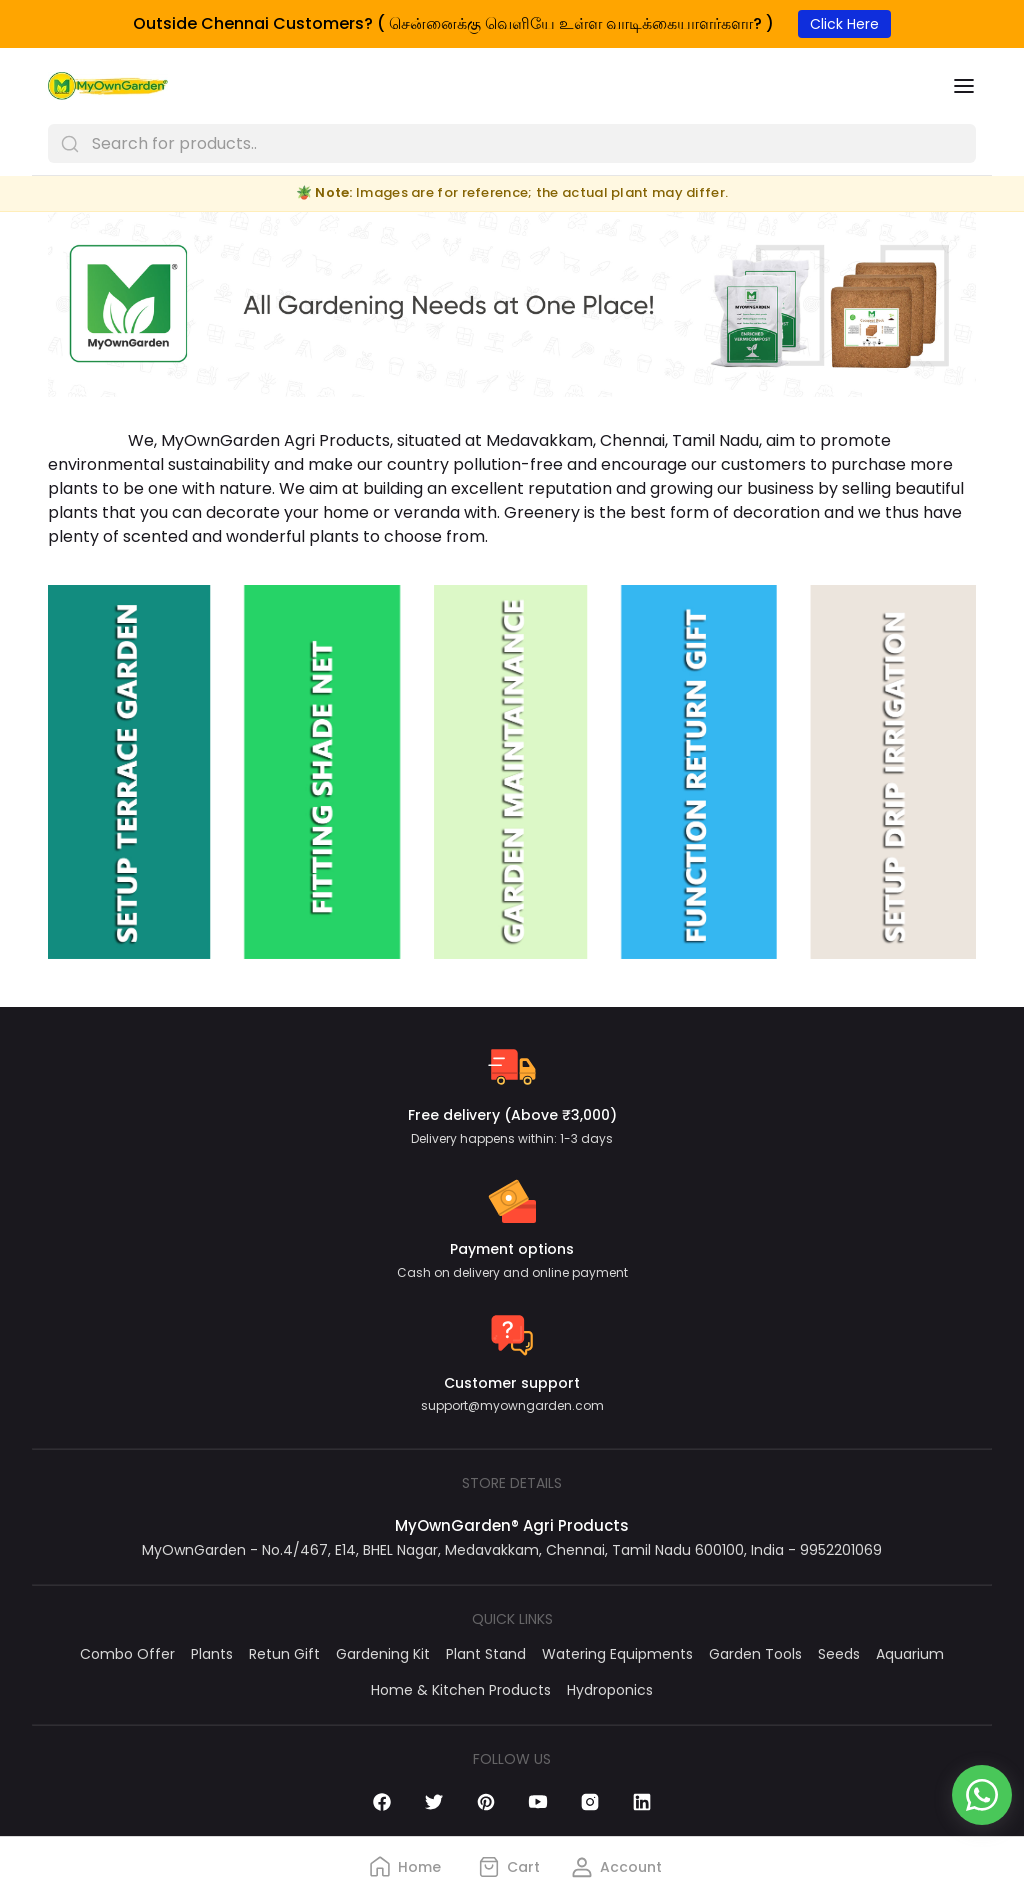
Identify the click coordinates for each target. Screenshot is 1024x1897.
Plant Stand (486, 1654)
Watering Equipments (617, 1654)
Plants (212, 1654)
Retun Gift (284, 1654)
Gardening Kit (383, 1654)
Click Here (844, 24)
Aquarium (910, 1654)
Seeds (839, 1654)
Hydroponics (610, 1690)
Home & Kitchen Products (461, 1690)
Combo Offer (127, 1654)
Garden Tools (755, 1654)
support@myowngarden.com (512, 1405)
